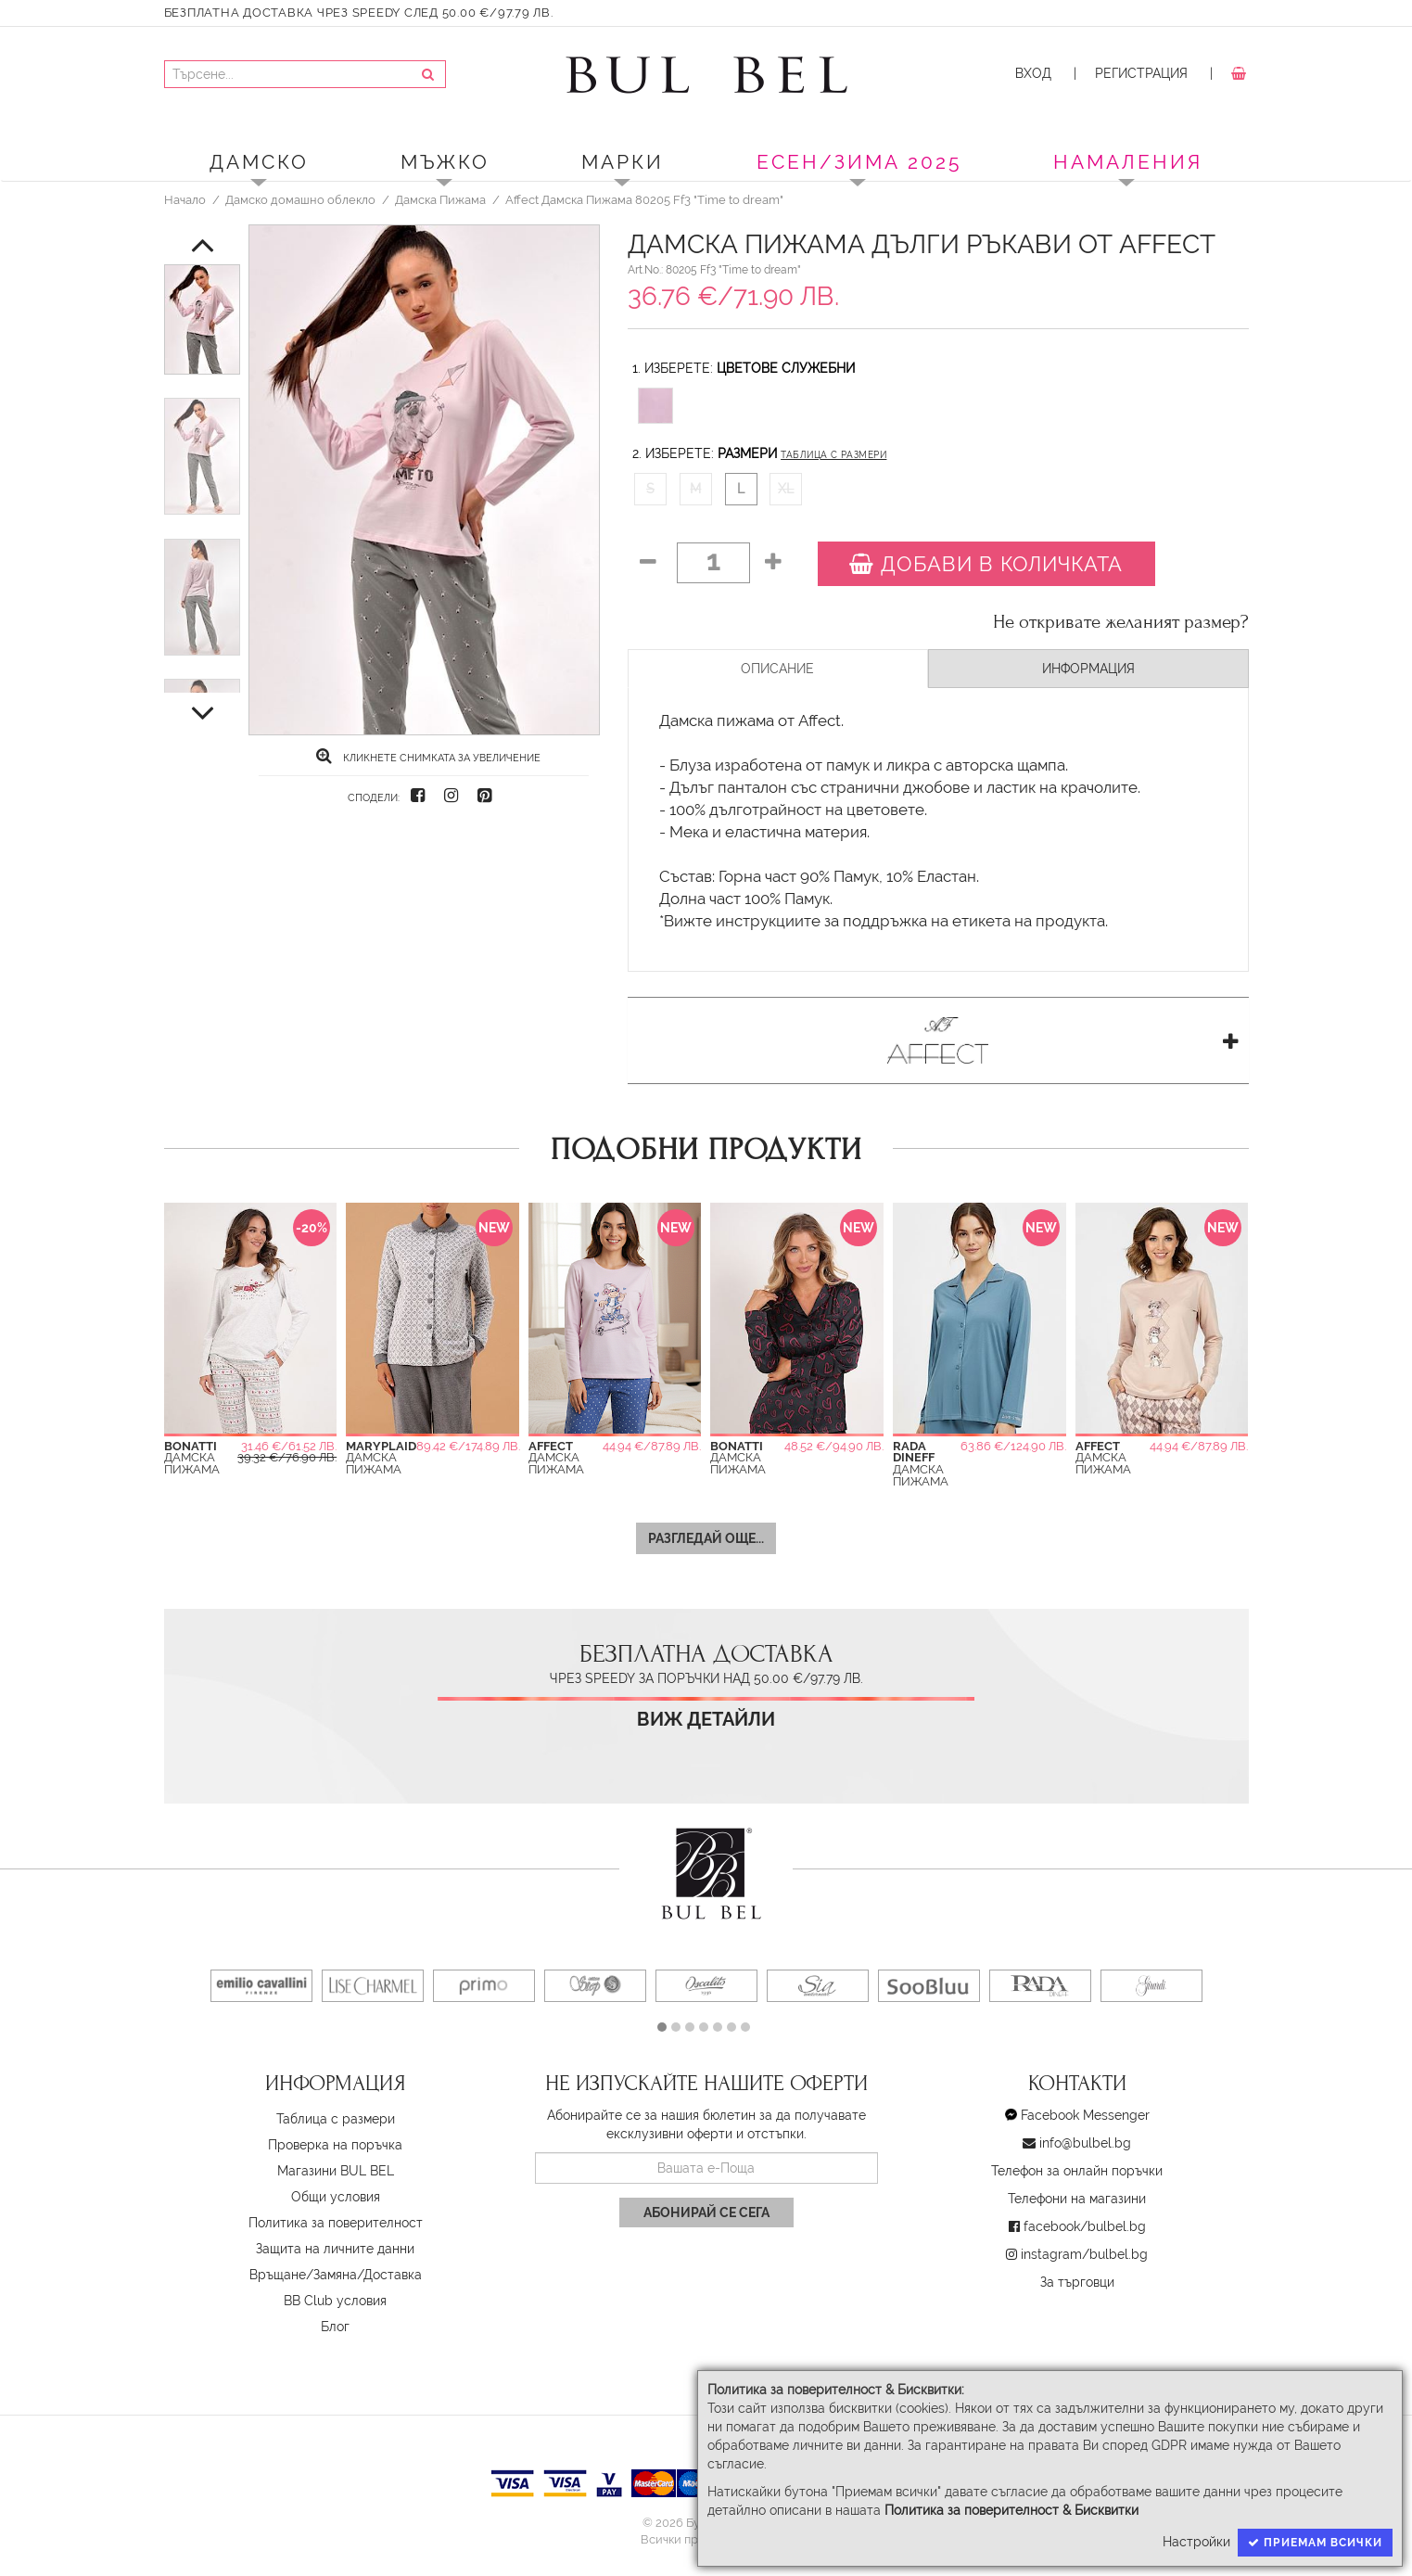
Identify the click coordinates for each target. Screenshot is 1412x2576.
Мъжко (445, 161)
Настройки (1196, 2541)
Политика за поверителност (335, 2222)
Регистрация (1141, 73)
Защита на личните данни (335, 2248)
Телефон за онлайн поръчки (1077, 2170)
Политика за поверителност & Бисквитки (1011, 2510)
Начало (185, 199)
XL (786, 488)
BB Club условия (335, 2300)
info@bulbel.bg (1085, 2143)
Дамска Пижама (440, 199)
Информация (1088, 668)
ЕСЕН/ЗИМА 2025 (859, 161)
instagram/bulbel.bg (1084, 2254)
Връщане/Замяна (303, 2274)
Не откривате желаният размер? (1121, 622)
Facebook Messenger (1085, 2115)
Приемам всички (1315, 2542)
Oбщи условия (335, 2196)
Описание (777, 668)
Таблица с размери (833, 455)
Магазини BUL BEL (335, 2170)
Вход (1033, 73)
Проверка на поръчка (335, 2144)
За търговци (1077, 2282)
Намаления (1127, 161)
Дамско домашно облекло (300, 199)
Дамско (259, 161)
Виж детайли (706, 1719)
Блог (335, 2326)
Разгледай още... (706, 1538)
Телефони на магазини (1077, 2198)
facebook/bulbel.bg (1085, 2226)
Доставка (392, 2274)
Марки (622, 161)
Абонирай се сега (706, 2212)
